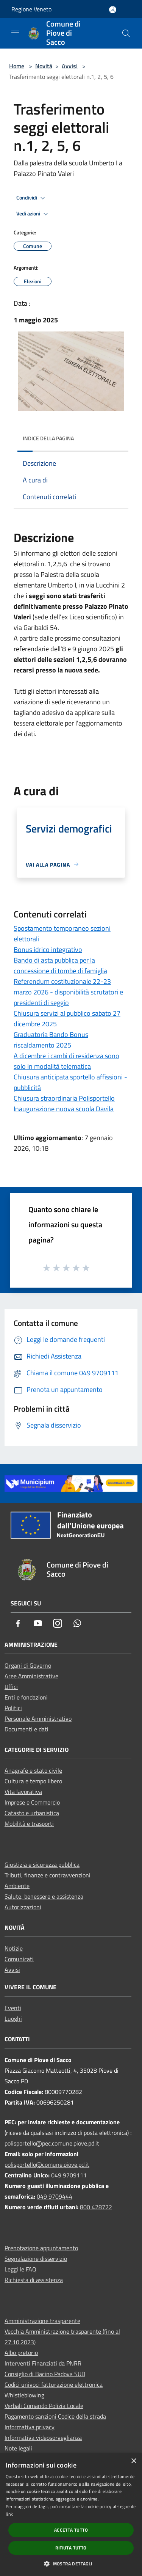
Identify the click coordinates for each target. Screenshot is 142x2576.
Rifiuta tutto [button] (70, 2547)
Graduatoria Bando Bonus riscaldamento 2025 (51, 1039)
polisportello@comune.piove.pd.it (47, 2164)
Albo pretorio (21, 2352)
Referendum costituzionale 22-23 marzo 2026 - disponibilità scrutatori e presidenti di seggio (68, 992)
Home (16, 66)
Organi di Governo (28, 1665)
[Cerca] (126, 33)
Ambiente (17, 1885)
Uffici (11, 1686)
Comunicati (19, 1958)
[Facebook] (18, 1624)
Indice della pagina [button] (48, 438)
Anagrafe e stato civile (33, 1770)
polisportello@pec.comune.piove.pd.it (52, 2143)
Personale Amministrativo (38, 1718)
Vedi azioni (33, 213)
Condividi (31, 198)
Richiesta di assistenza (34, 2279)
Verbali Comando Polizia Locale (44, 2405)
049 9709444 (54, 2196)
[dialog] (71, 2514)
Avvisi (70, 66)
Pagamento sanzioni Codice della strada (55, 2416)
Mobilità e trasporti (29, 1823)
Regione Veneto (31, 9)
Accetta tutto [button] (71, 2530)
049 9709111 (69, 2175)
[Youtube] (37, 1624)
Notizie (14, 1948)
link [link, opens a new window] (9, 2514)
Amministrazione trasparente (42, 2320)
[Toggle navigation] (15, 32)
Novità (43, 66)
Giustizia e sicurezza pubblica (42, 1864)
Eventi (13, 2007)
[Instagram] (57, 1624)
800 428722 (96, 2207)
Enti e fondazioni (26, 1697)
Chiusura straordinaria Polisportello (64, 1098)
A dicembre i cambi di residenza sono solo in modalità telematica (66, 1061)
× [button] (133, 2461)
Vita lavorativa (23, 1791)
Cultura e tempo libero (33, 1781)
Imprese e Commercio (32, 1802)
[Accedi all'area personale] (112, 10)
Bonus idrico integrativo (48, 949)
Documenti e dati (26, 1729)
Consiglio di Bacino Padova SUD (45, 2373)
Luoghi (13, 2018)
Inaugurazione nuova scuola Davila (64, 1109)
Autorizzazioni (23, 1907)
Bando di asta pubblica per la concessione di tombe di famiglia (60, 965)
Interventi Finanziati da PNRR (43, 2363)
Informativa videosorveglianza (43, 2437)
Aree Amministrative (31, 1676)
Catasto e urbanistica (32, 1812)
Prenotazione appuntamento (41, 2247)
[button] (71, 2563)
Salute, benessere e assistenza (44, 1896)
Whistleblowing (24, 2395)
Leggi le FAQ (20, 2269)
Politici (13, 1707)
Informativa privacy (30, 2426)
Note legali (18, 2448)
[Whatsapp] (77, 1624)
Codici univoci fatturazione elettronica (54, 2384)
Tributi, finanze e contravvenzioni (48, 1875)
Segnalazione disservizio (36, 2258)
